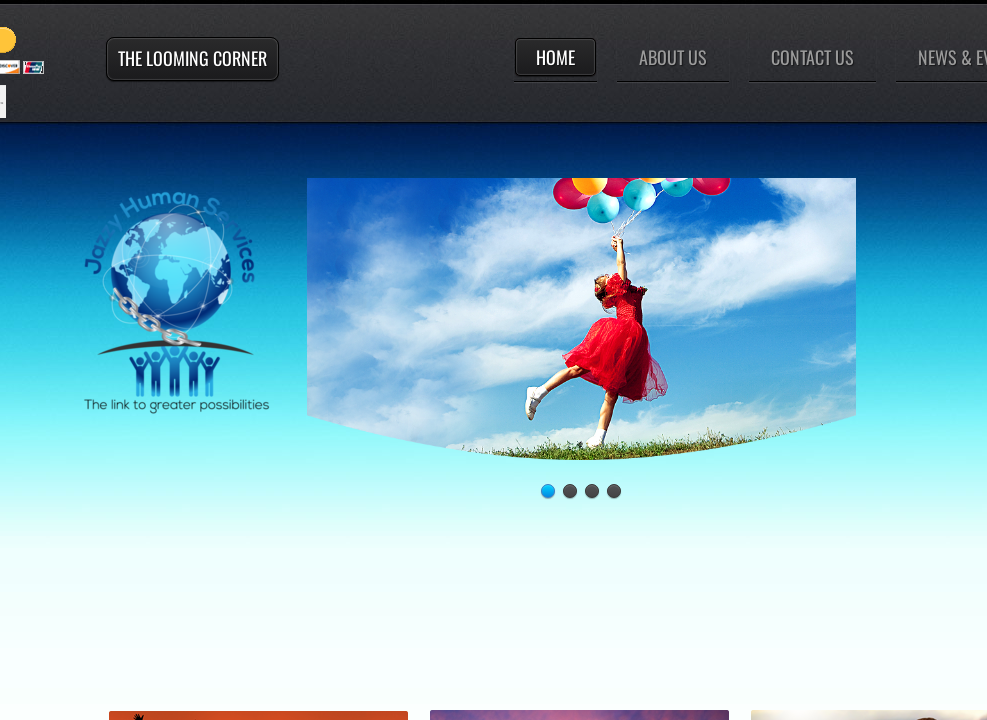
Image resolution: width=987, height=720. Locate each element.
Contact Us (812, 57)
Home (555, 57)
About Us (673, 57)
